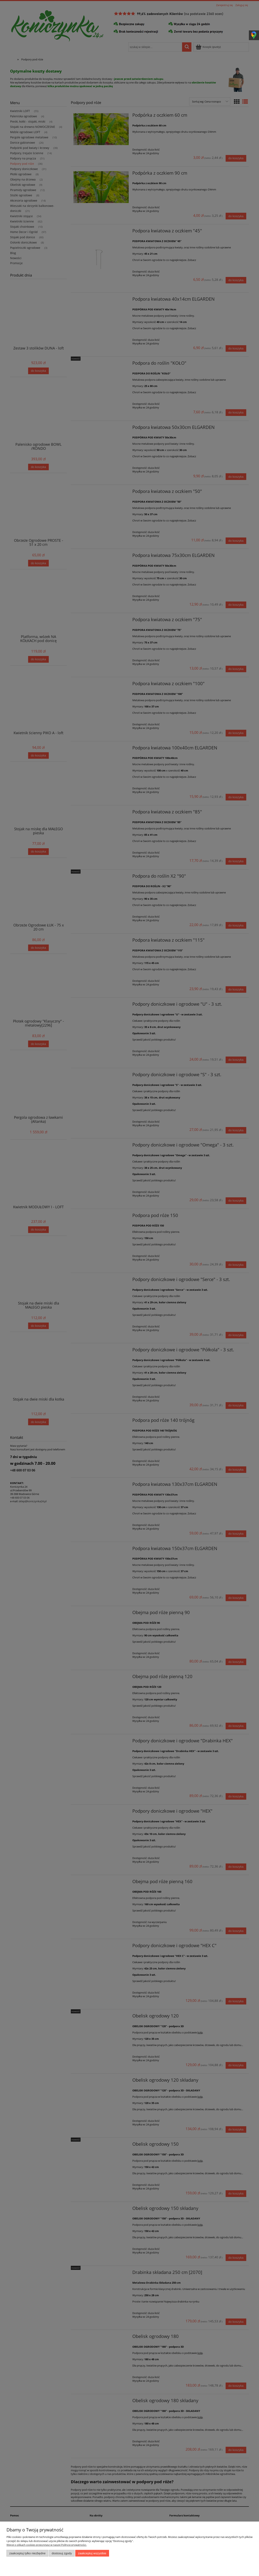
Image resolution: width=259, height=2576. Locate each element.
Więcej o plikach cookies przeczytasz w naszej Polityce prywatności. (46, 2545)
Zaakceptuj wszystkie (92, 2553)
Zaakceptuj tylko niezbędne (27, 2553)
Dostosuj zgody (62, 2553)
